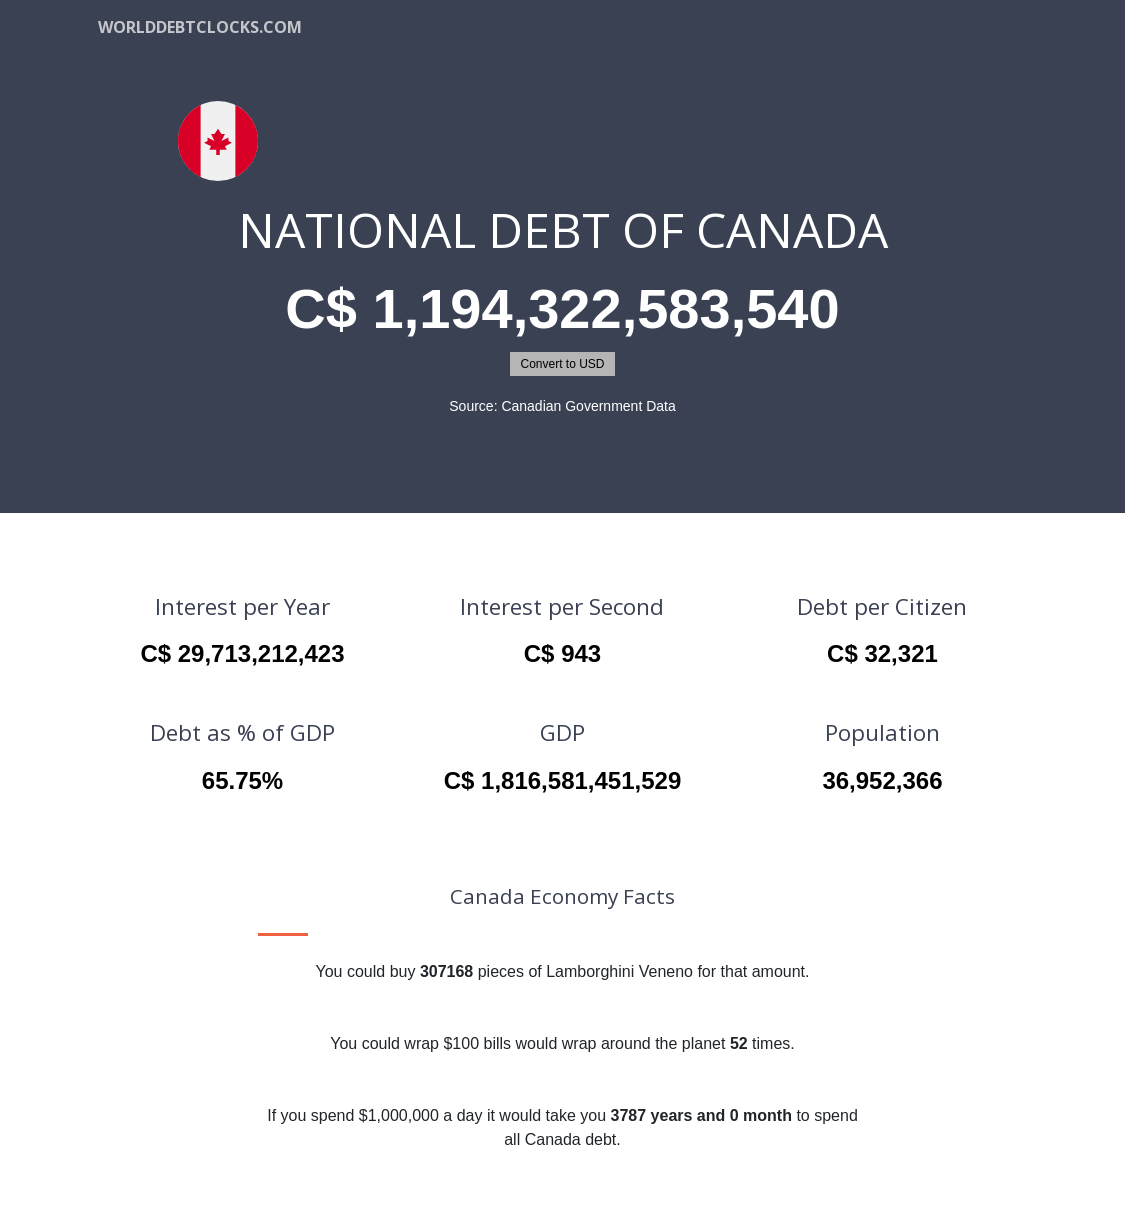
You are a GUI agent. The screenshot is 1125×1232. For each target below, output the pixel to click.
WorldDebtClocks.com (200, 27)
